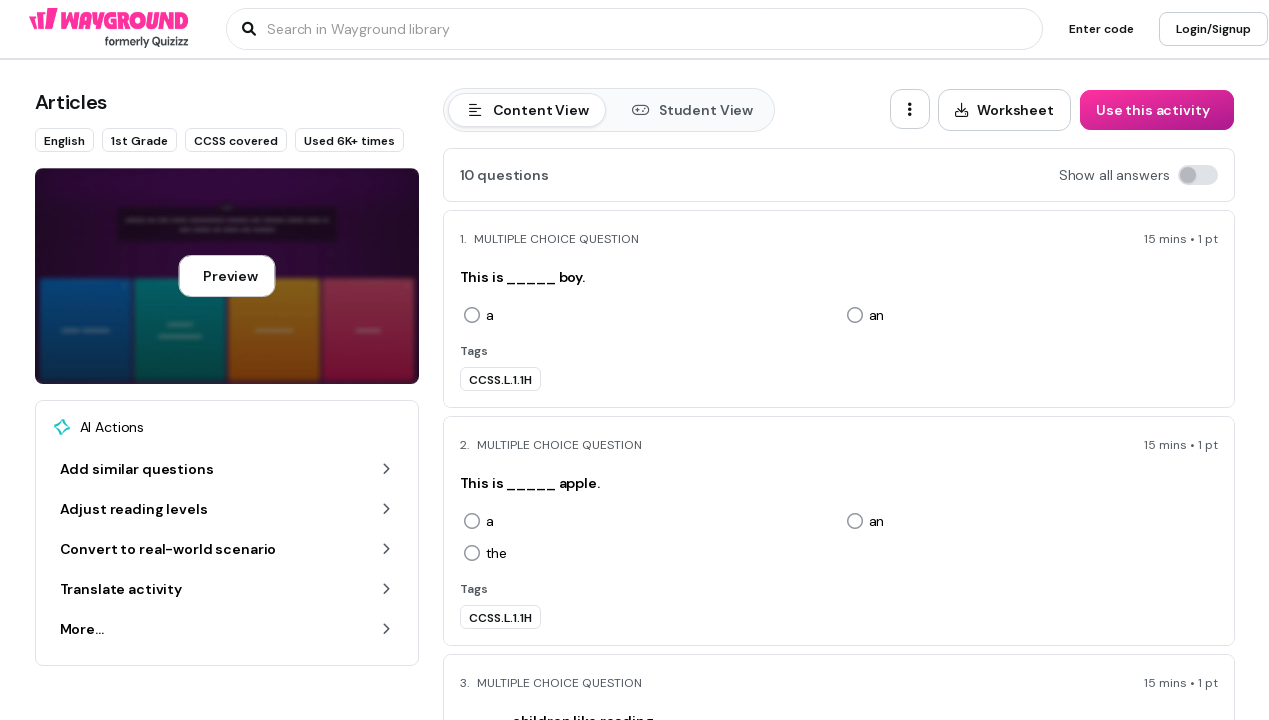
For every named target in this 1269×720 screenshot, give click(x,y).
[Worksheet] (1004, 110)
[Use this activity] (1157, 110)
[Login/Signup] (1213, 29)
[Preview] (226, 276)
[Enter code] (1101, 29)
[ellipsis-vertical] (910, 109)
